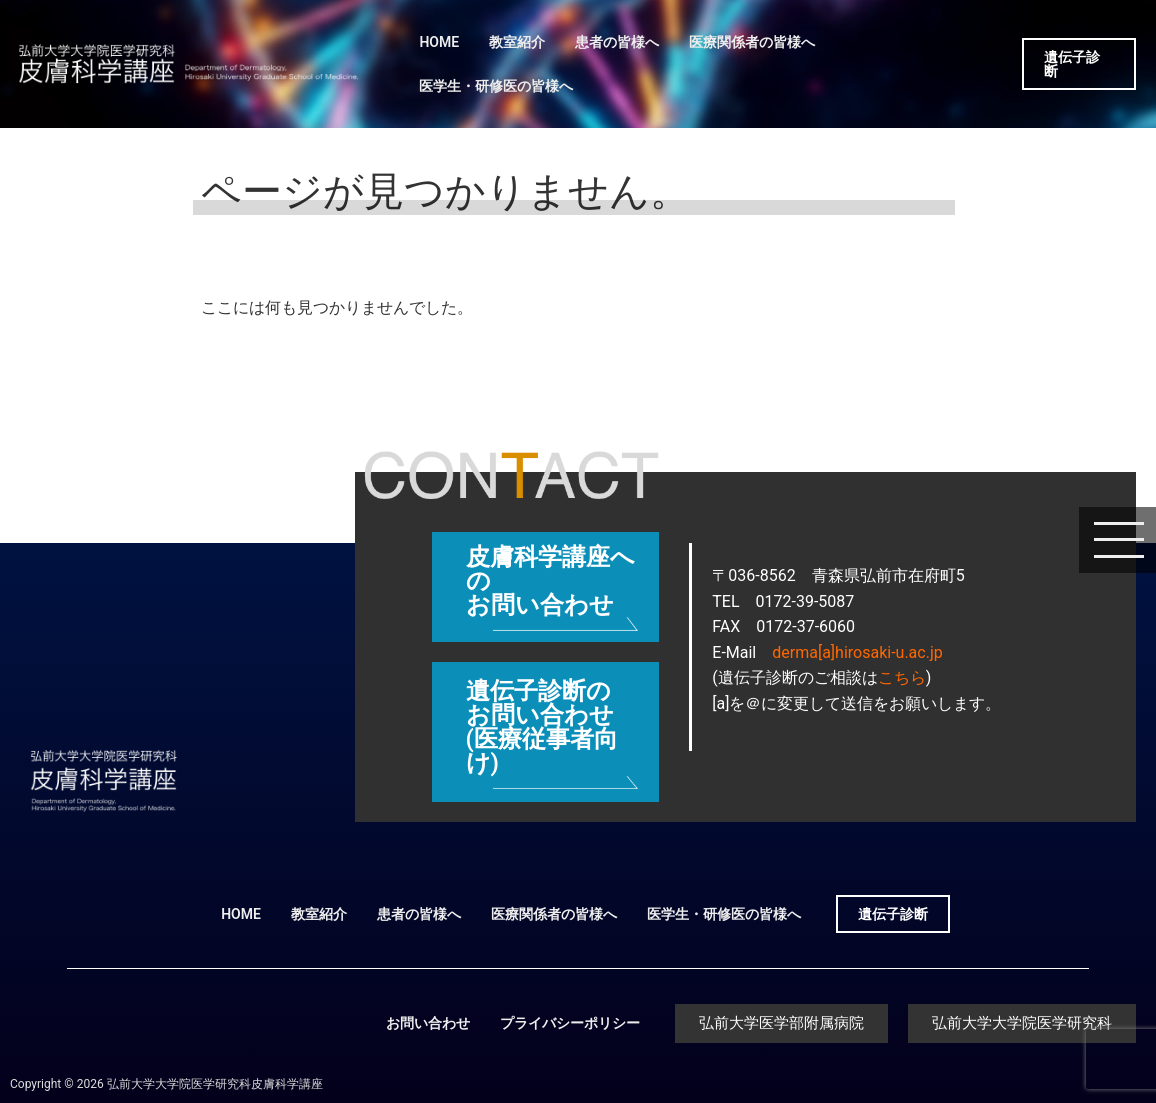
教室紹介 (517, 42)
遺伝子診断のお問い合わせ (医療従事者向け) (542, 727)
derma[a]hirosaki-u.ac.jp (857, 652)
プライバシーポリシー (570, 1023)
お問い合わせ (428, 1023)
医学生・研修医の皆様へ (496, 86)
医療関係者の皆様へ (752, 42)
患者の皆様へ (617, 42)
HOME (439, 42)
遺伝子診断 (1072, 64)
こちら (902, 677)
